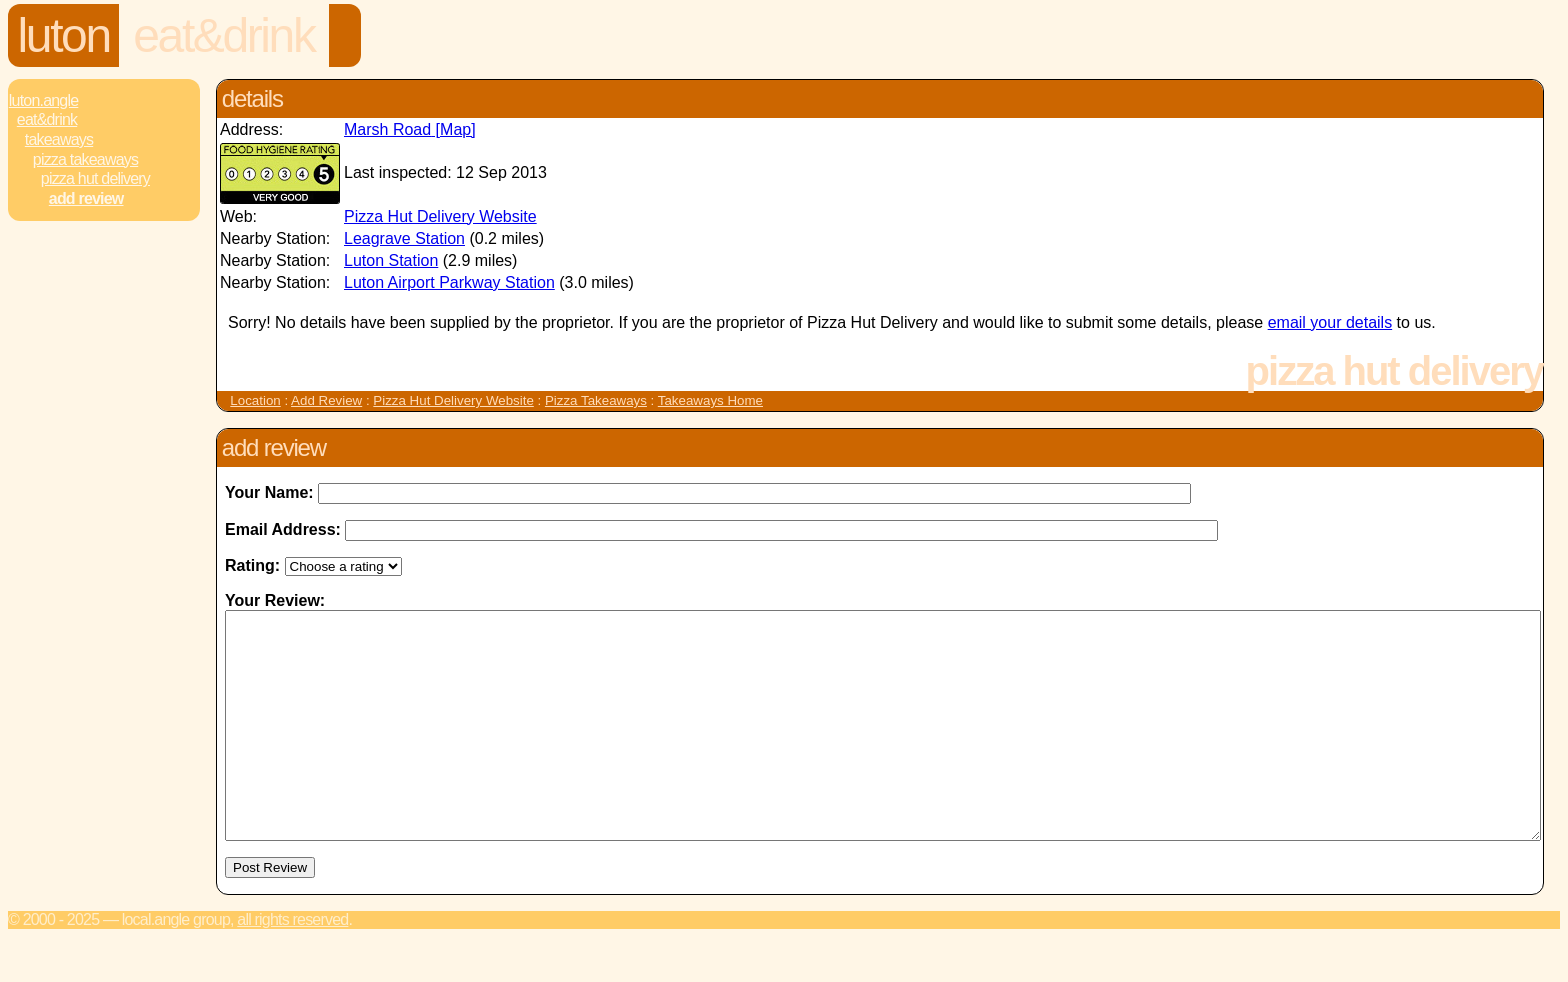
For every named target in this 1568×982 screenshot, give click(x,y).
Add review (86, 198)
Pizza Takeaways (85, 159)
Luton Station (391, 260)
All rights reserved (292, 964)
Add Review (326, 400)
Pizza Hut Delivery (95, 178)
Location (255, 400)
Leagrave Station (404, 238)
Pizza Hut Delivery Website (440, 216)
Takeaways (59, 139)
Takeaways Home (710, 400)
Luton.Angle (44, 100)
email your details (1330, 322)
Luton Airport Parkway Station (449, 282)
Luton (64, 35)
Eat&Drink (223, 35)
